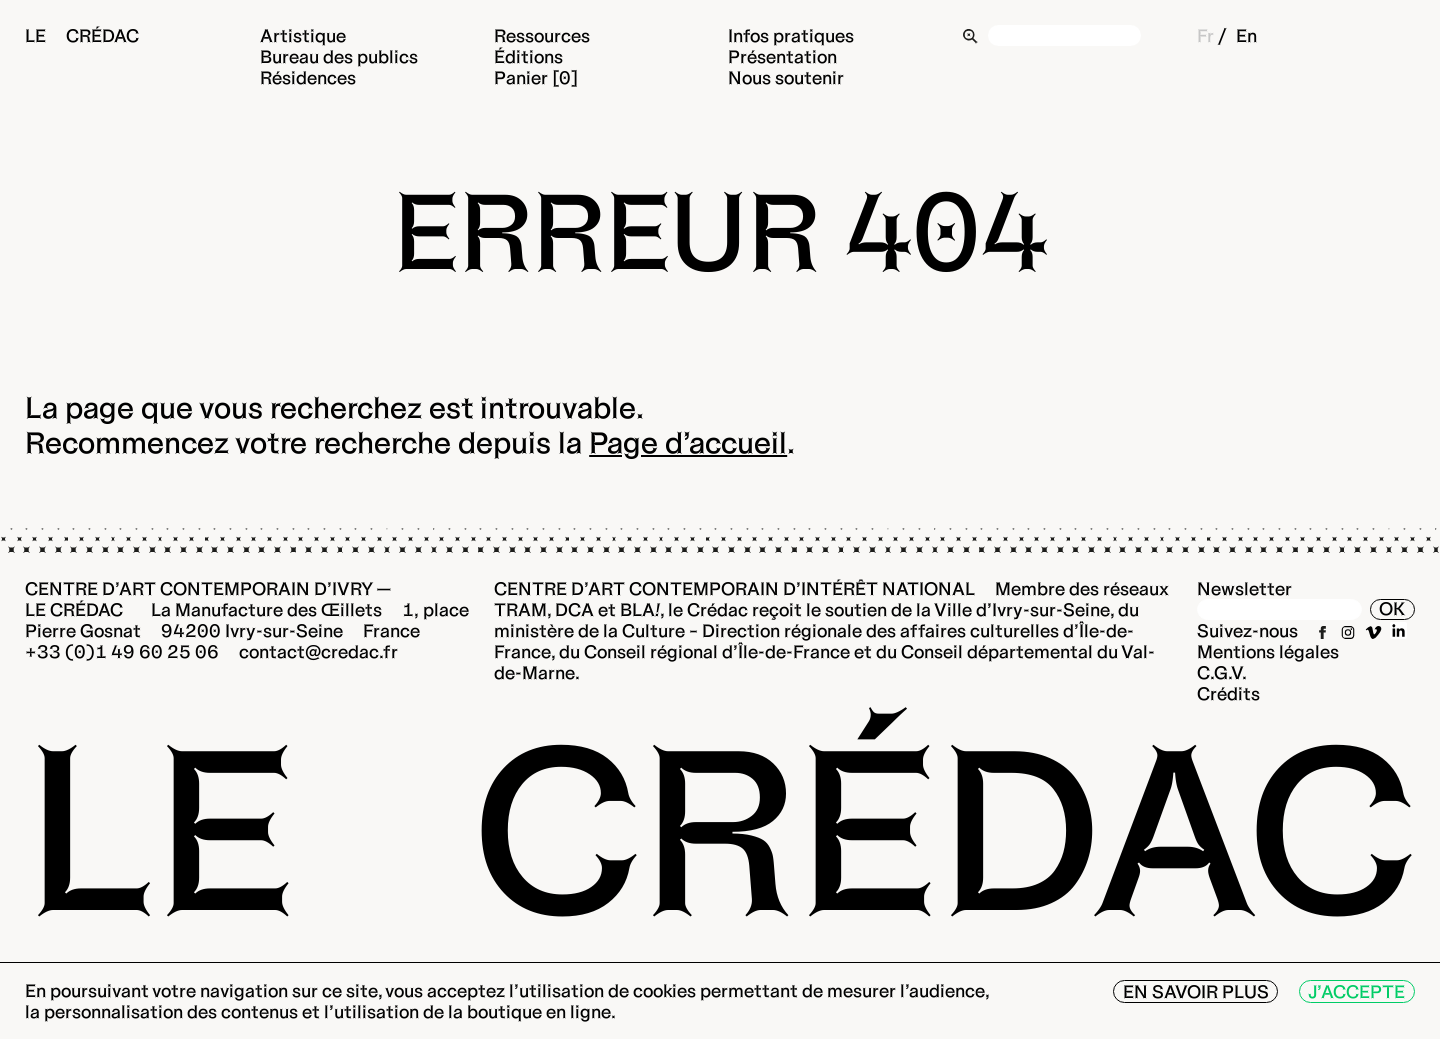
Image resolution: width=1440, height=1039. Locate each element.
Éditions (528, 56)
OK (1392, 608)
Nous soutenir (786, 77)
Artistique (303, 35)
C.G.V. (1222, 672)
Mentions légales (1268, 651)
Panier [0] (536, 77)
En (1246, 35)
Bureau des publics (339, 56)
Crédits (1228, 693)
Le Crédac (82, 35)
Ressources (542, 35)
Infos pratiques (791, 35)
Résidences (308, 77)
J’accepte (1356, 991)
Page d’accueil (688, 442)
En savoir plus (1196, 991)
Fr (1205, 35)
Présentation (782, 56)
